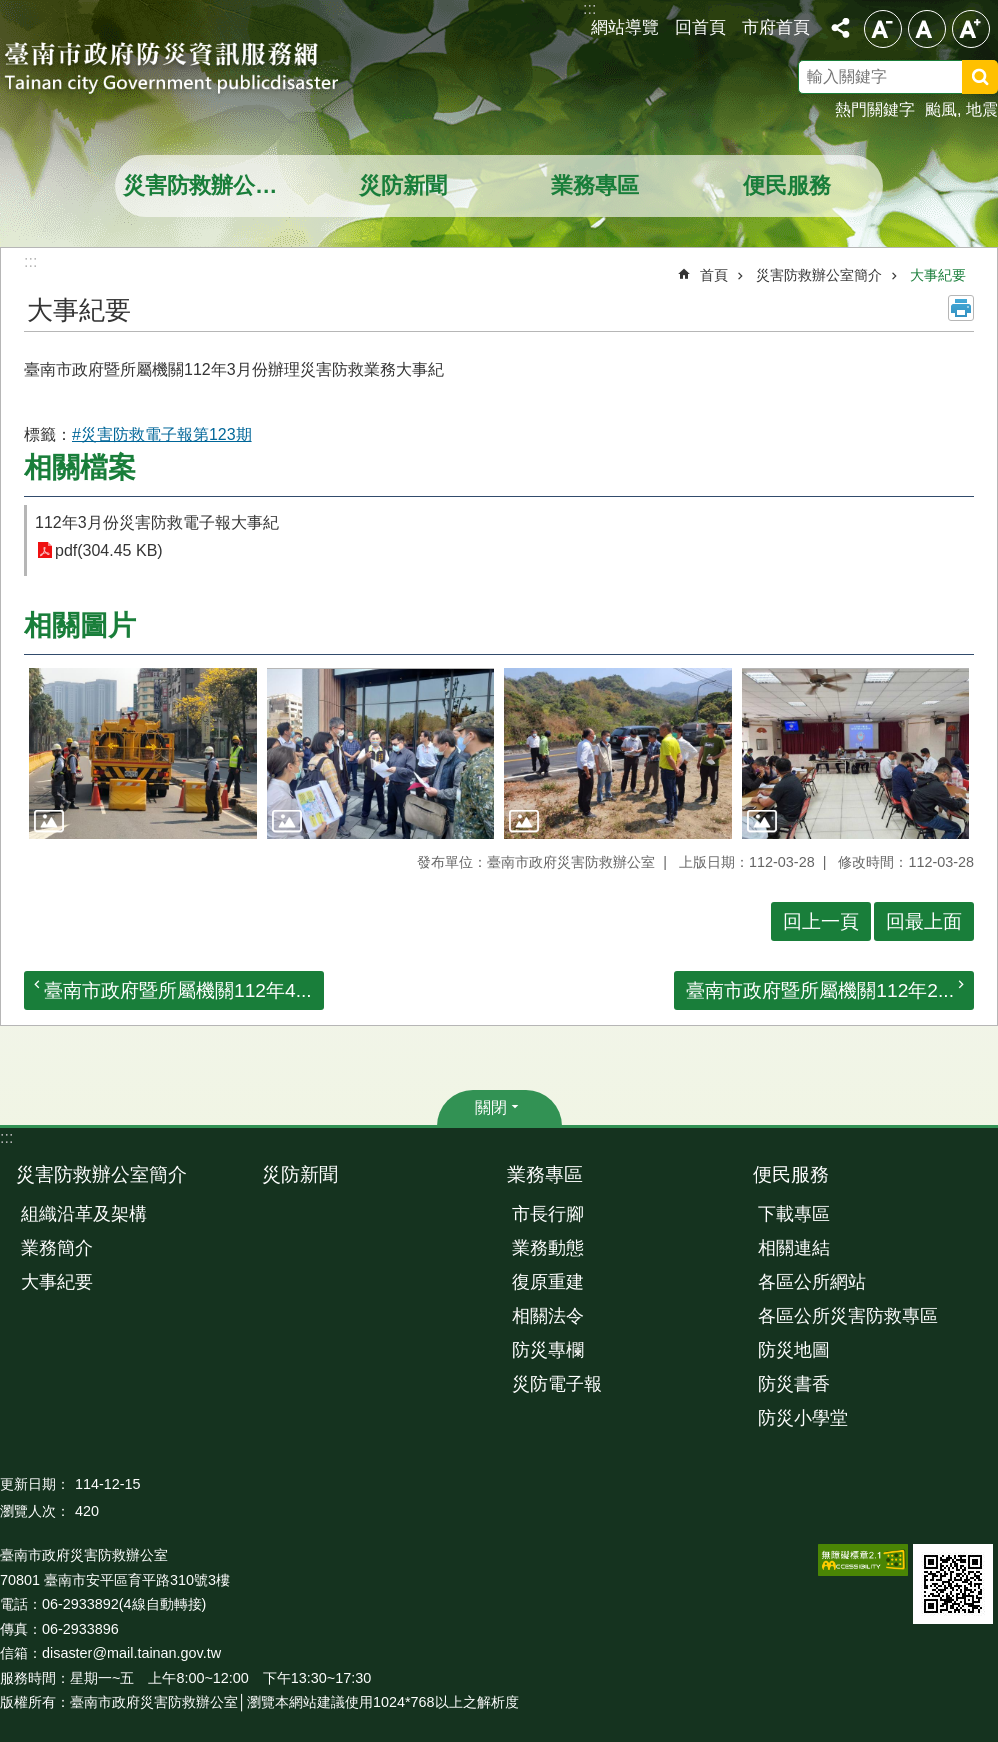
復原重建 (548, 1282)
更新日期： (35, 1484)
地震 (982, 109)
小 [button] (883, 29)
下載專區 (794, 1214)
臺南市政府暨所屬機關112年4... (178, 990)
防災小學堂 (803, 1418)
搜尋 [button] (980, 77)
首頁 (714, 275)
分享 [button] (840, 28)
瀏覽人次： (35, 1511)
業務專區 (595, 185)
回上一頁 (821, 921)
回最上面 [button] (924, 921)
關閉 (491, 1107)
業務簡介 (57, 1248)
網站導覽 (625, 27)
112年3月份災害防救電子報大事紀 (157, 522)
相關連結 (794, 1248)
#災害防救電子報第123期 (162, 434)
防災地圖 (794, 1350)
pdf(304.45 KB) (109, 550)
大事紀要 (938, 275)
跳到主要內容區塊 (10, 10)
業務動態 (548, 1248)
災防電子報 (557, 1384)
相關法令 (548, 1316)
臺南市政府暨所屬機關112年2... (820, 990)
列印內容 (961, 308)
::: (6, 1137)
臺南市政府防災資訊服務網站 (190, 70)
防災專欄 (548, 1350)
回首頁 (700, 27)
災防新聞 (403, 185)
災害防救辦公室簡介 (213, 185)
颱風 (941, 109)
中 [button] (927, 29)
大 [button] (971, 29)
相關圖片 (80, 625)
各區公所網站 (812, 1282)
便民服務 (787, 185)
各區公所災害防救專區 (848, 1316)
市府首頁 (776, 27)
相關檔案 (80, 467)
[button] (143, 753)
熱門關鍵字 (875, 109)
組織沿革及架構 (84, 1214)
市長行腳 (548, 1214)
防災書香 (794, 1384)
